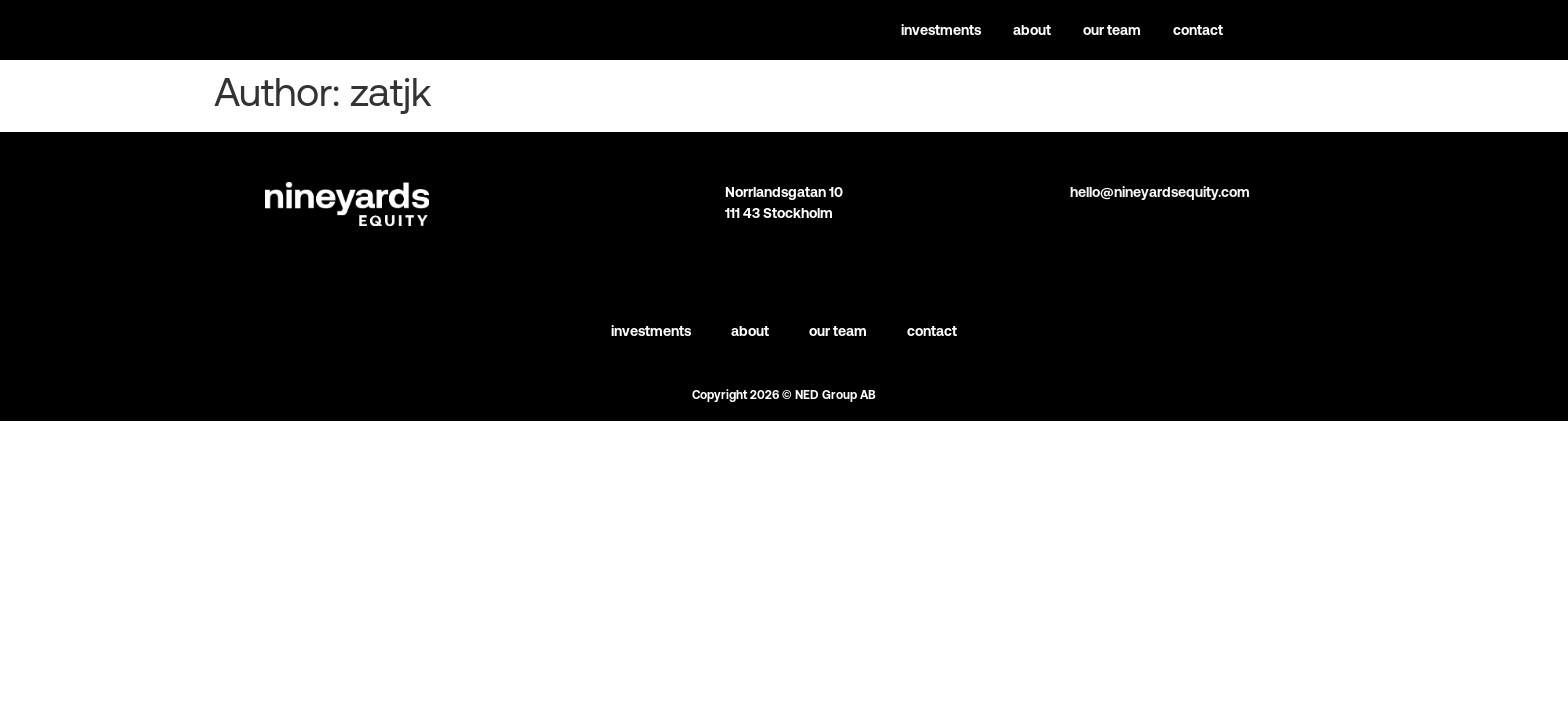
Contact (1198, 30)
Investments (941, 30)
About (1032, 30)
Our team (1112, 30)
